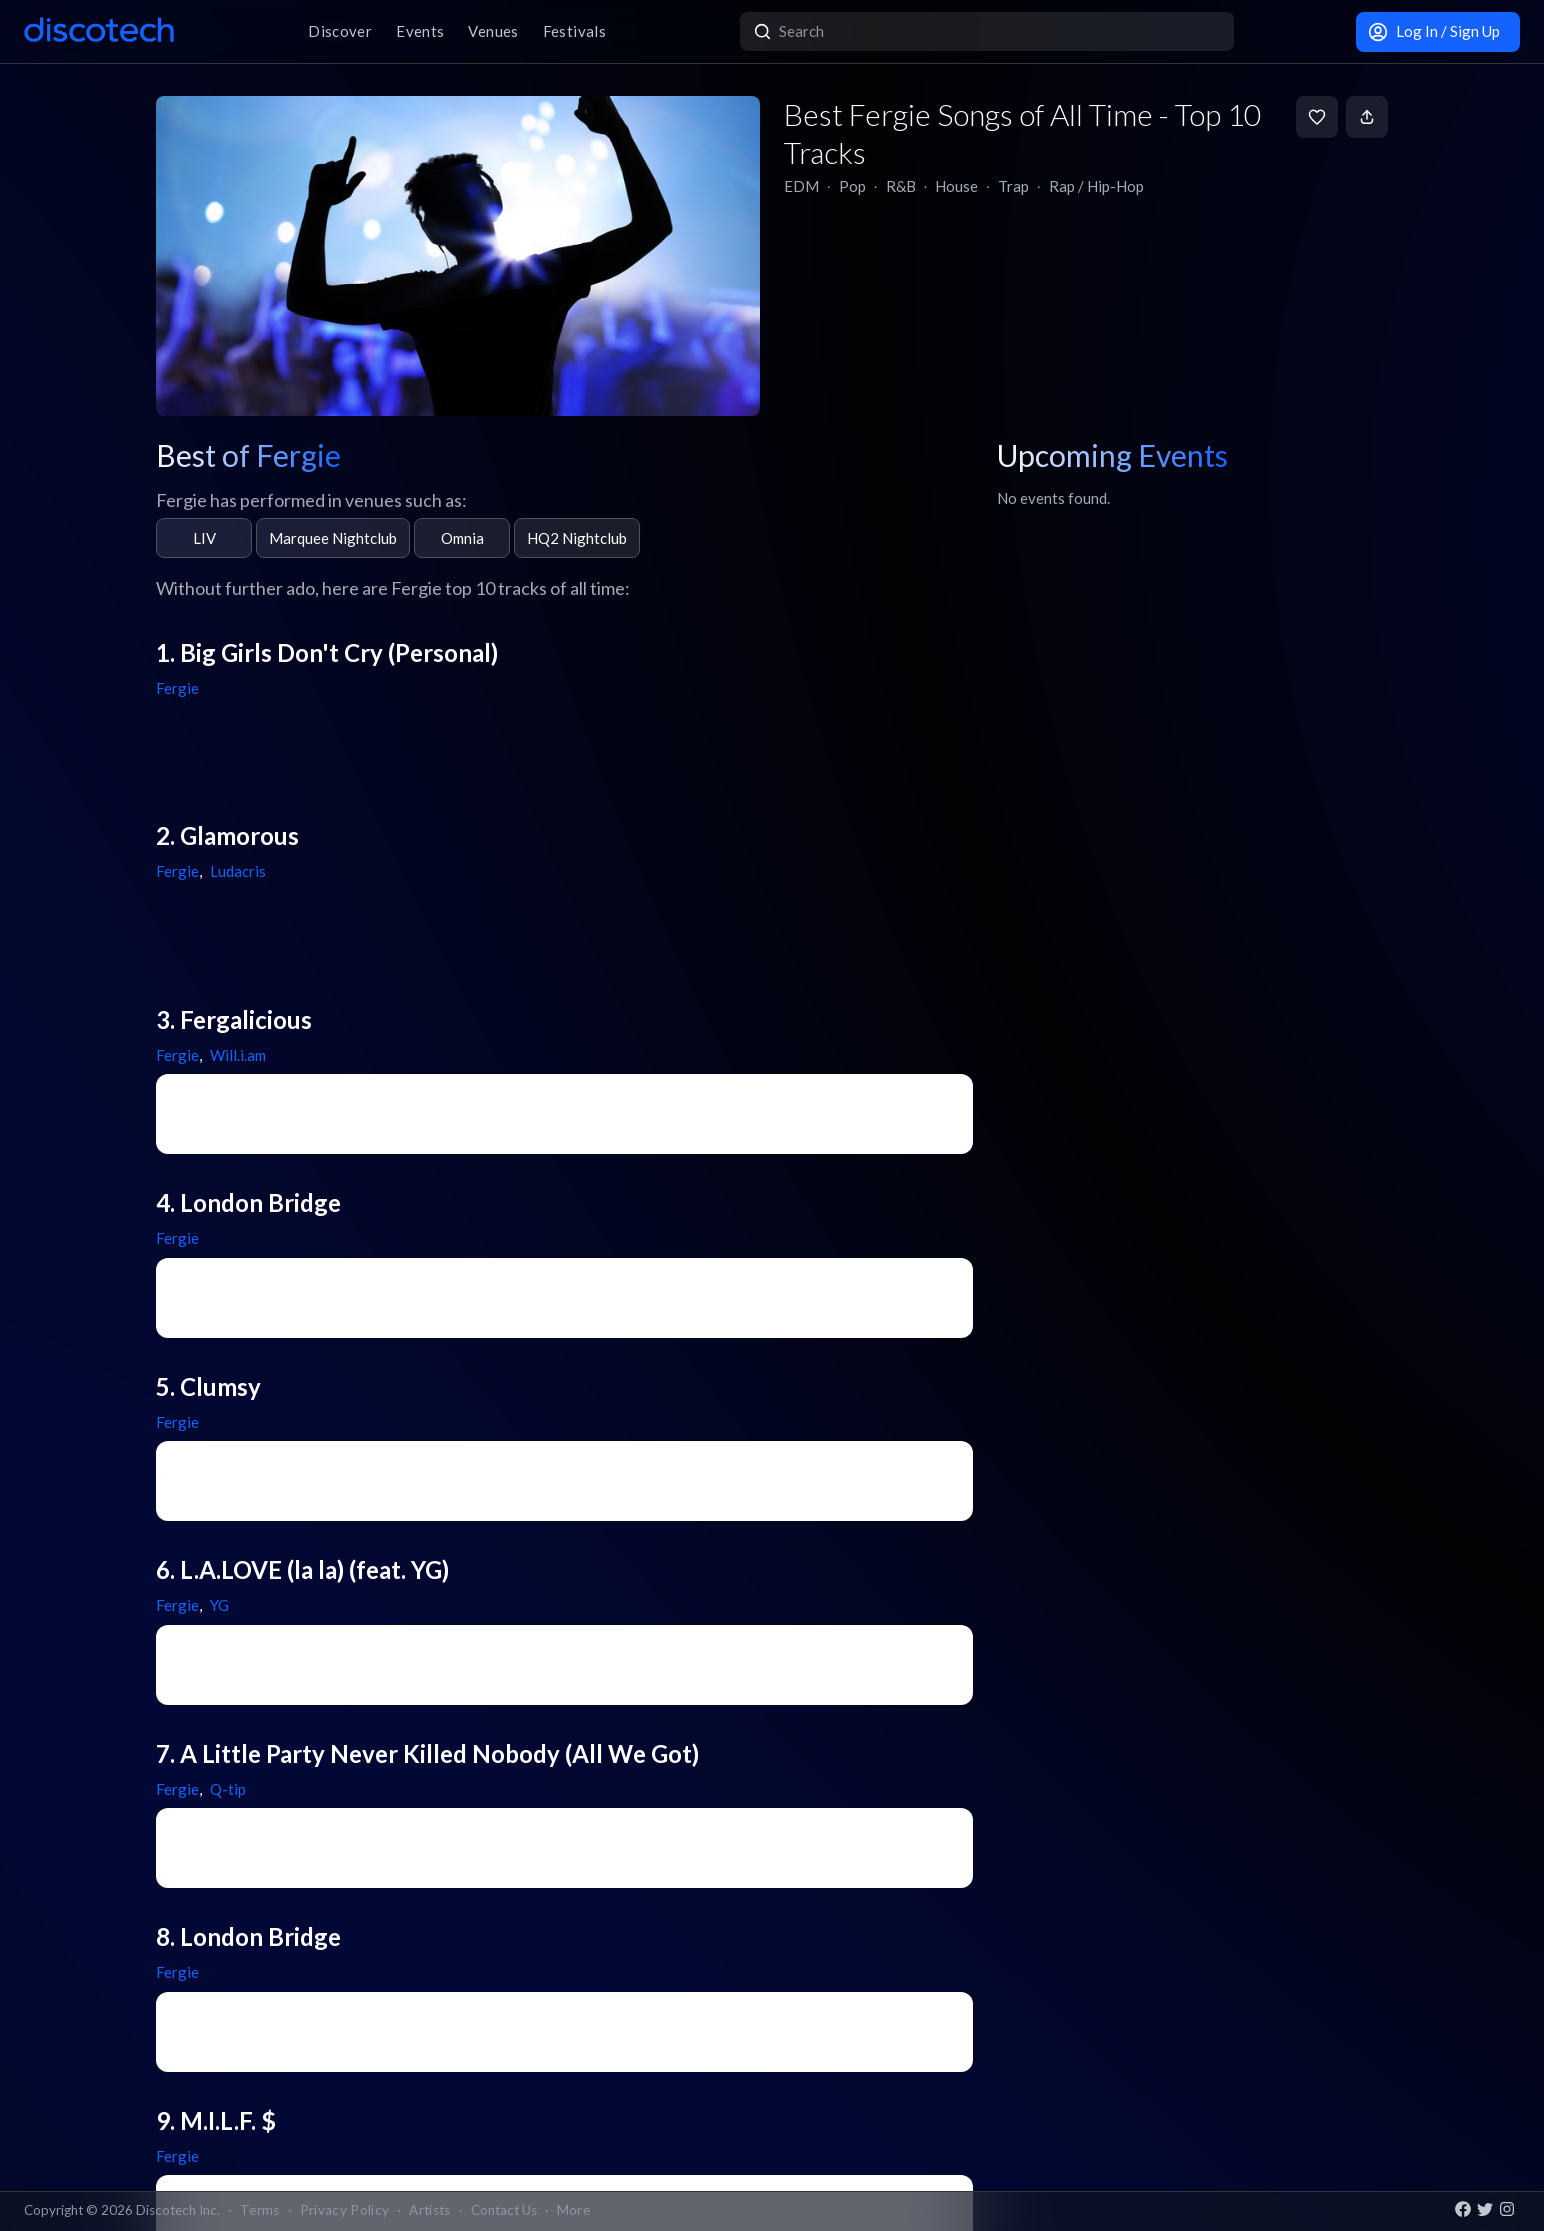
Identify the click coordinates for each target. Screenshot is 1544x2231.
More (573, 2210)
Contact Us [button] (504, 2210)
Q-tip (228, 1789)
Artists (429, 2210)
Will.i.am (238, 1055)
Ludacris (238, 871)
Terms (260, 2210)
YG (219, 1605)
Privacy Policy (345, 2210)
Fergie (177, 688)
